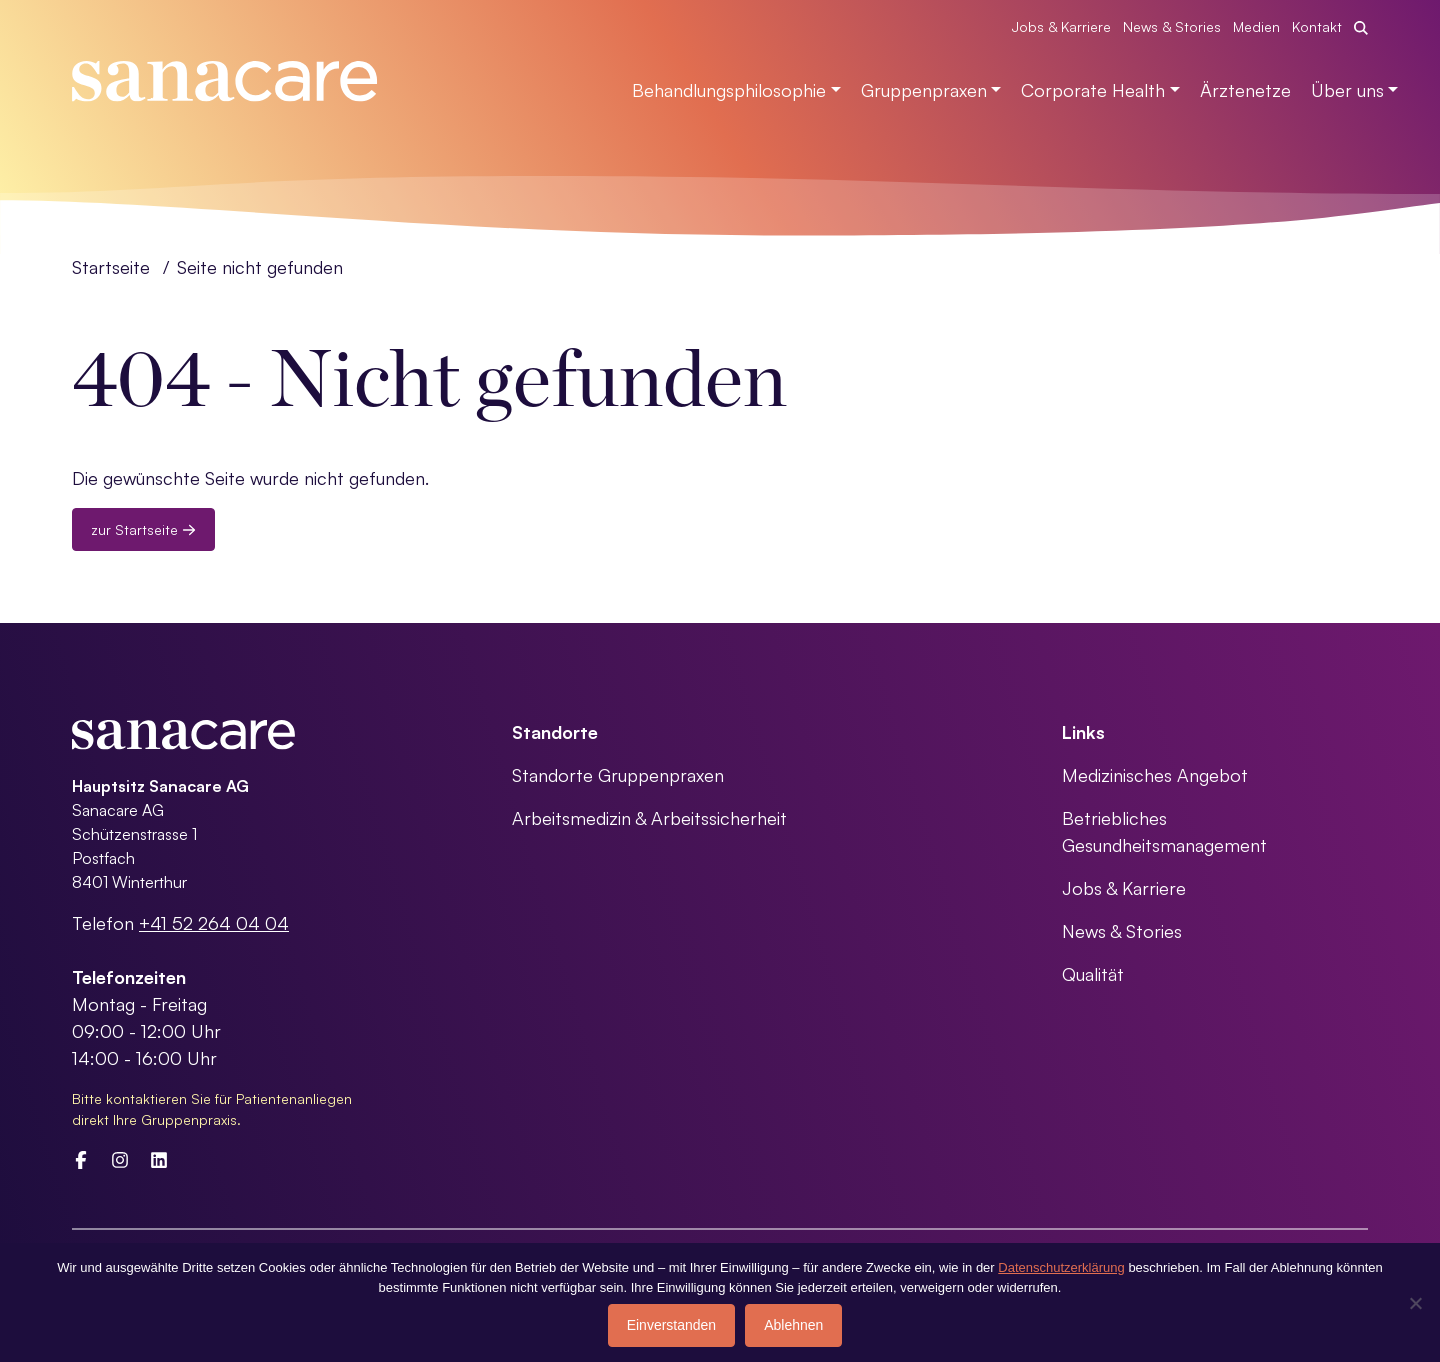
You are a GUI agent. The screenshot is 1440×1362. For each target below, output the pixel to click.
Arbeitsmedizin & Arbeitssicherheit (649, 818)
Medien (1256, 26)
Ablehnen (793, 1325)
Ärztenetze (1245, 90)
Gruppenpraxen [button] (924, 90)
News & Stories (1172, 26)
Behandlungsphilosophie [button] (729, 90)
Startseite (111, 267)
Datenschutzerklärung (1061, 1267)
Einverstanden (672, 1325)
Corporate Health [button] (1093, 90)
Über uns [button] (1347, 90)
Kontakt (1317, 26)
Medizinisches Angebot (1155, 775)
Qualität (1093, 974)
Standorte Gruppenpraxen (618, 775)
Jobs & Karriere (1061, 26)
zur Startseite (143, 529)
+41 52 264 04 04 (214, 923)
